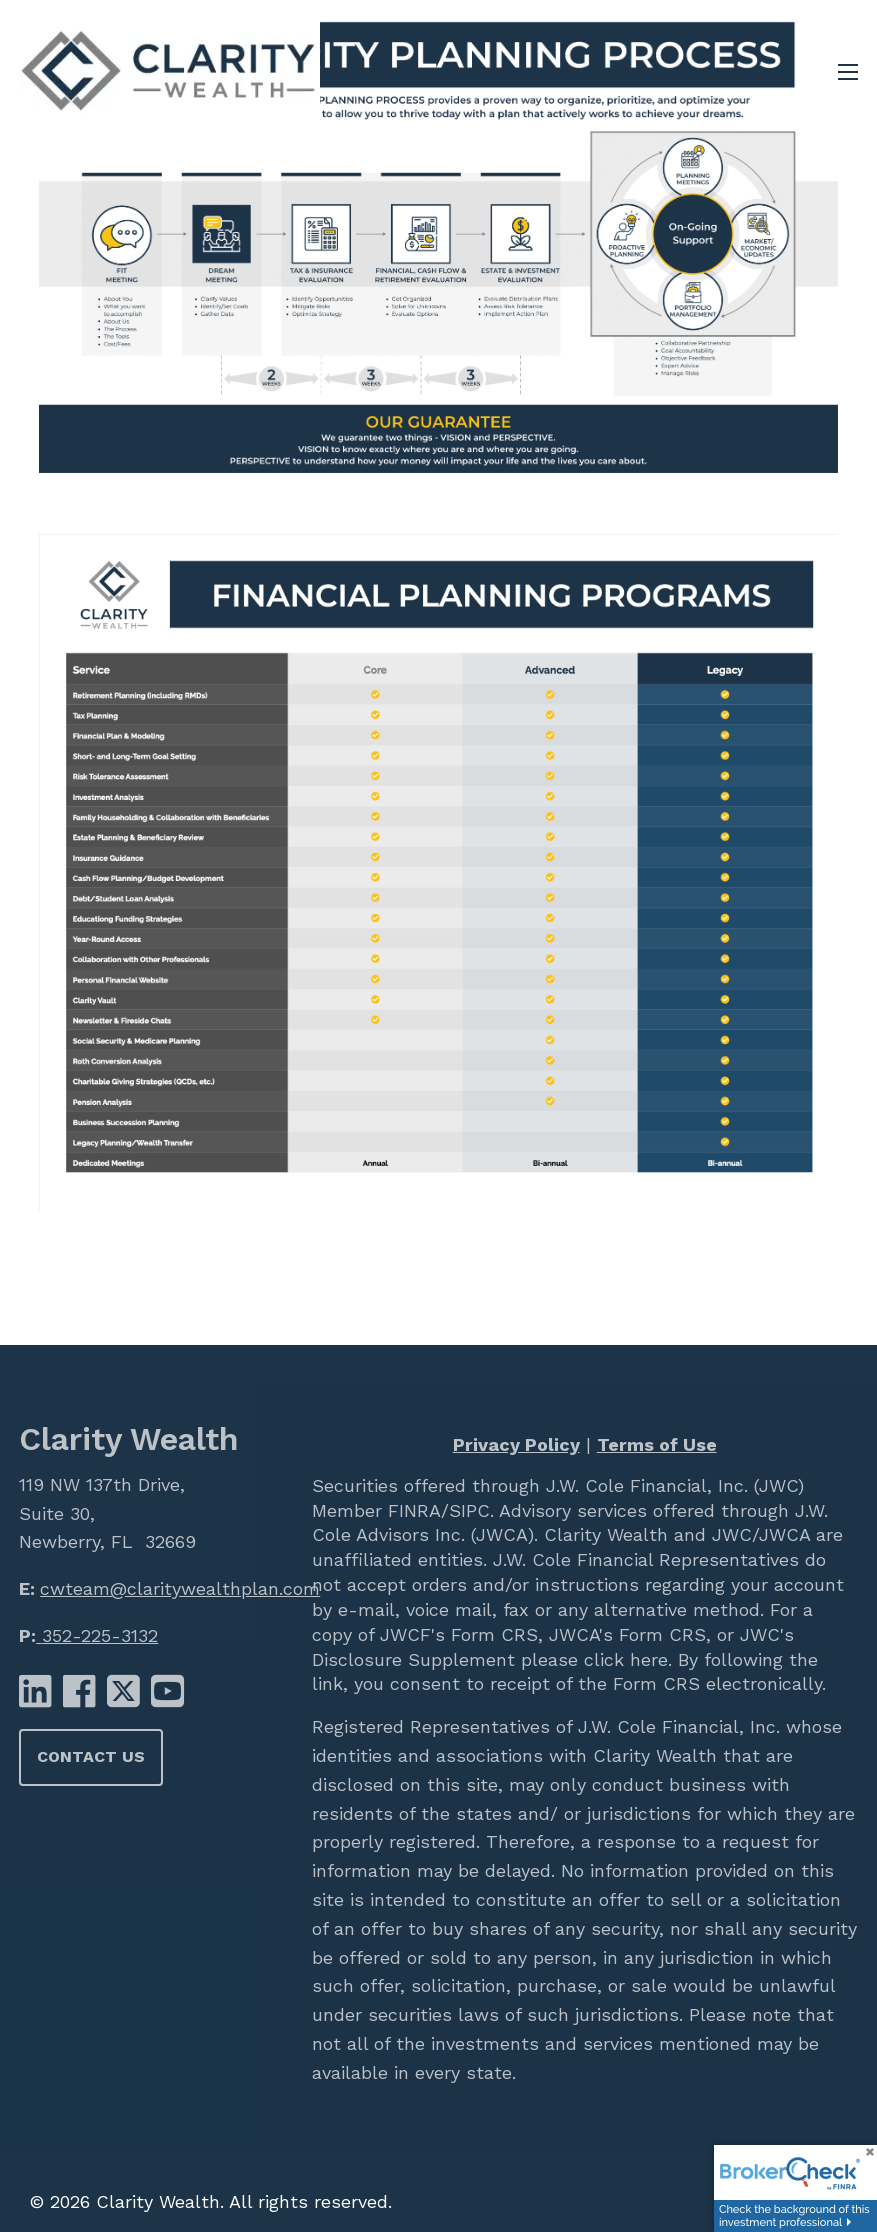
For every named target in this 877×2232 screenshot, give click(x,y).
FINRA (411, 1510)
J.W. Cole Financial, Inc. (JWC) (672, 1485)
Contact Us (91, 1756)
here (646, 1659)
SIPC (469, 1510)
